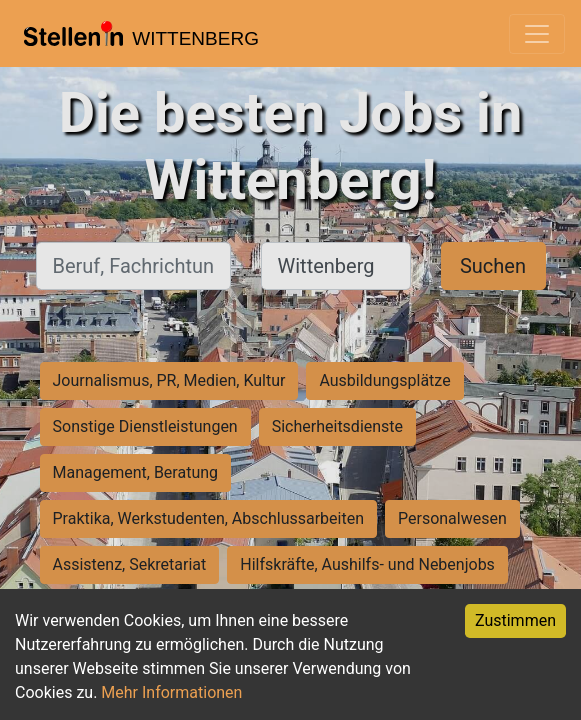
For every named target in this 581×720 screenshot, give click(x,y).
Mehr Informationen (171, 692)
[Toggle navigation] (537, 34)
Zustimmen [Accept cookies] (515, 620)
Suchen (493, 266)
